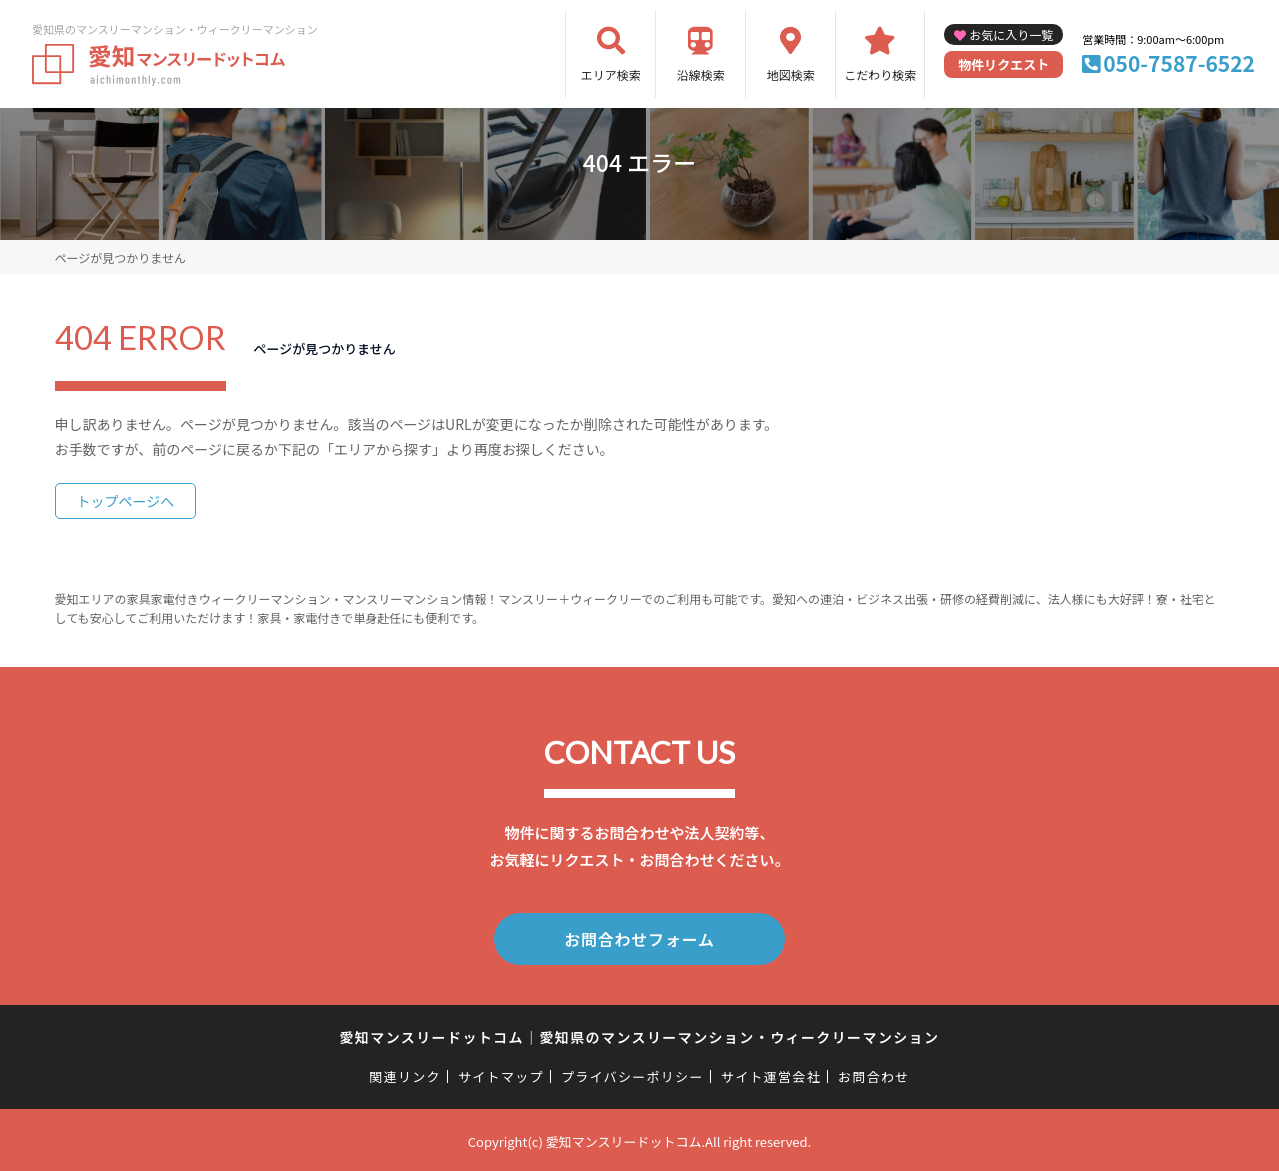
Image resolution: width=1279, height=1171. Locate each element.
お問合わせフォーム (640, 937)
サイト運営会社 (771, 1072)
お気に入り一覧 (1011, 34)
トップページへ (126, 501)
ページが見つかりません (120, 257)
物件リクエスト (1003, 64)
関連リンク (405, 1072)
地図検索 (791, 74)
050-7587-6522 (1179, 63)
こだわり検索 (880, 74)
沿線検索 (701, 74)
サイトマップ (501, 1072)
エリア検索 (611, 74)
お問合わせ (874, 1072)
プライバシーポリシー (632, 1072)
